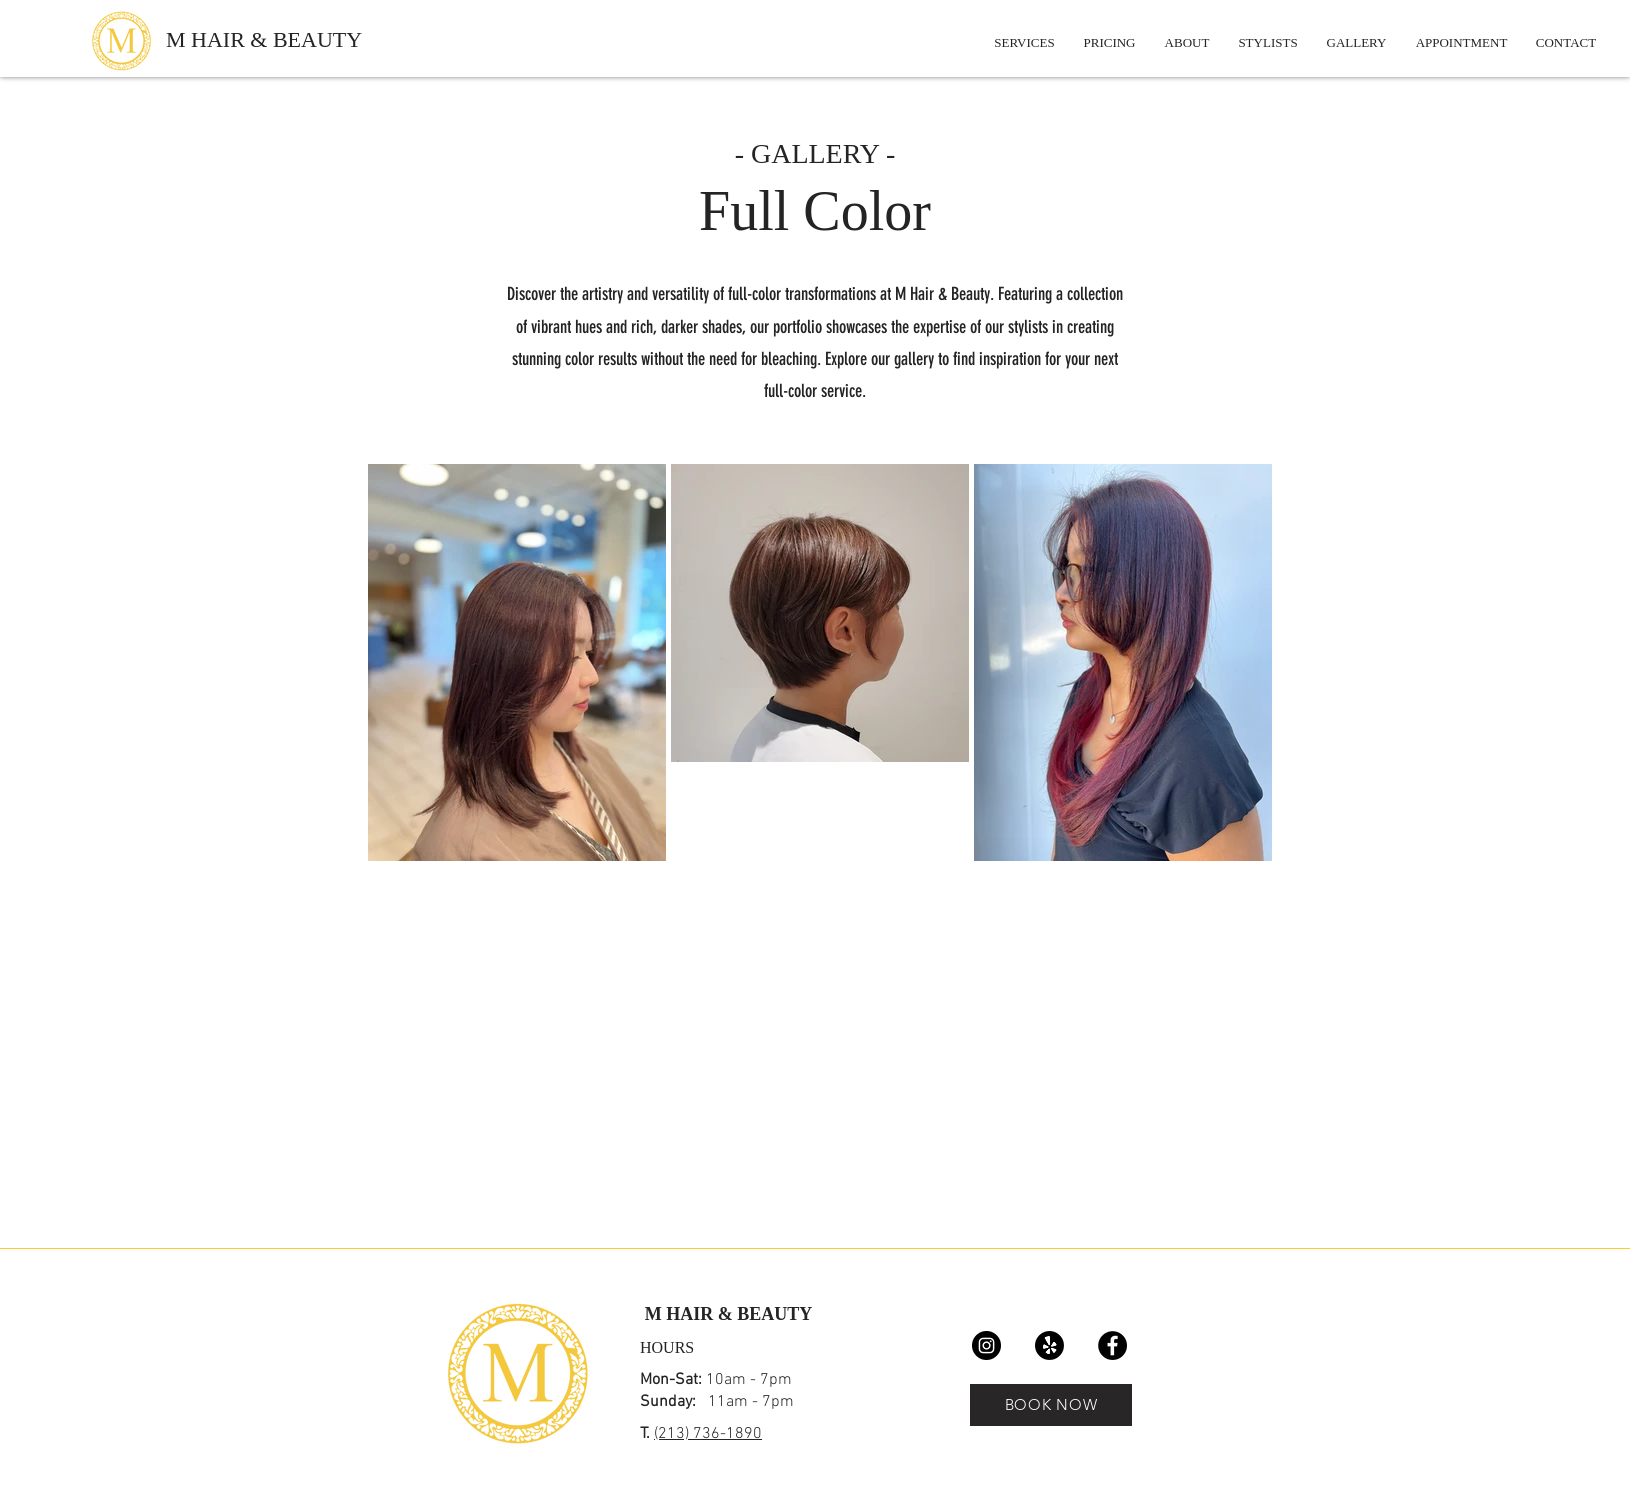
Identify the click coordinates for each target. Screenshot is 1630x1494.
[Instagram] (986, 1345)
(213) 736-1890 (708, 1434)
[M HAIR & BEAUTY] (288, 40)
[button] (1356, 43)
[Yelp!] (1049, 1345)
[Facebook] (1112, 1345)
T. (647, 1434)
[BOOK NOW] (1051, 1405)
